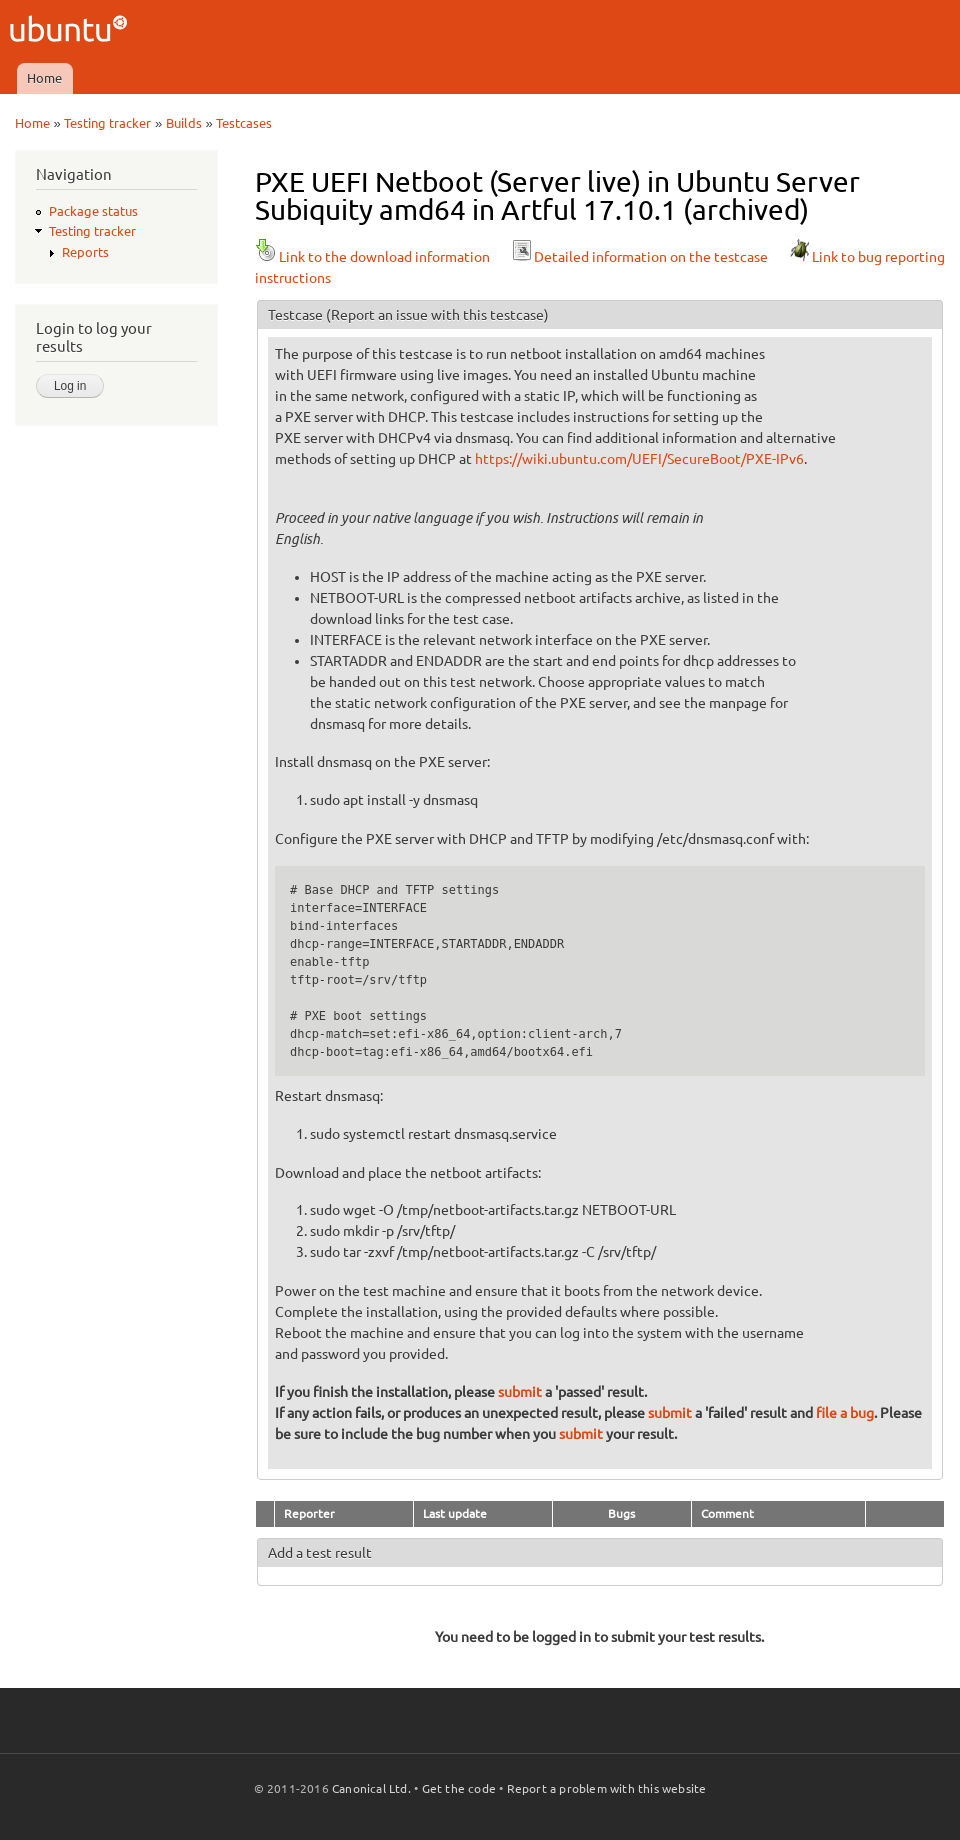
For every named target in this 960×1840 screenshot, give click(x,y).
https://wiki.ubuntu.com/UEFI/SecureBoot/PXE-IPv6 (639, 459)
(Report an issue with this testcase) (437, 315)
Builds (184, 123)
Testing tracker (107, 123)
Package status (93, 211)
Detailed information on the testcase (639, 257)
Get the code (459, 1788)
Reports (85, 252)
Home (44, 78)
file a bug (845, 1413)
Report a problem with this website (607, 1788)
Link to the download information (372, 257)
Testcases (244, 123)
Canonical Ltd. (371, 1788)
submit (520, 1392)
